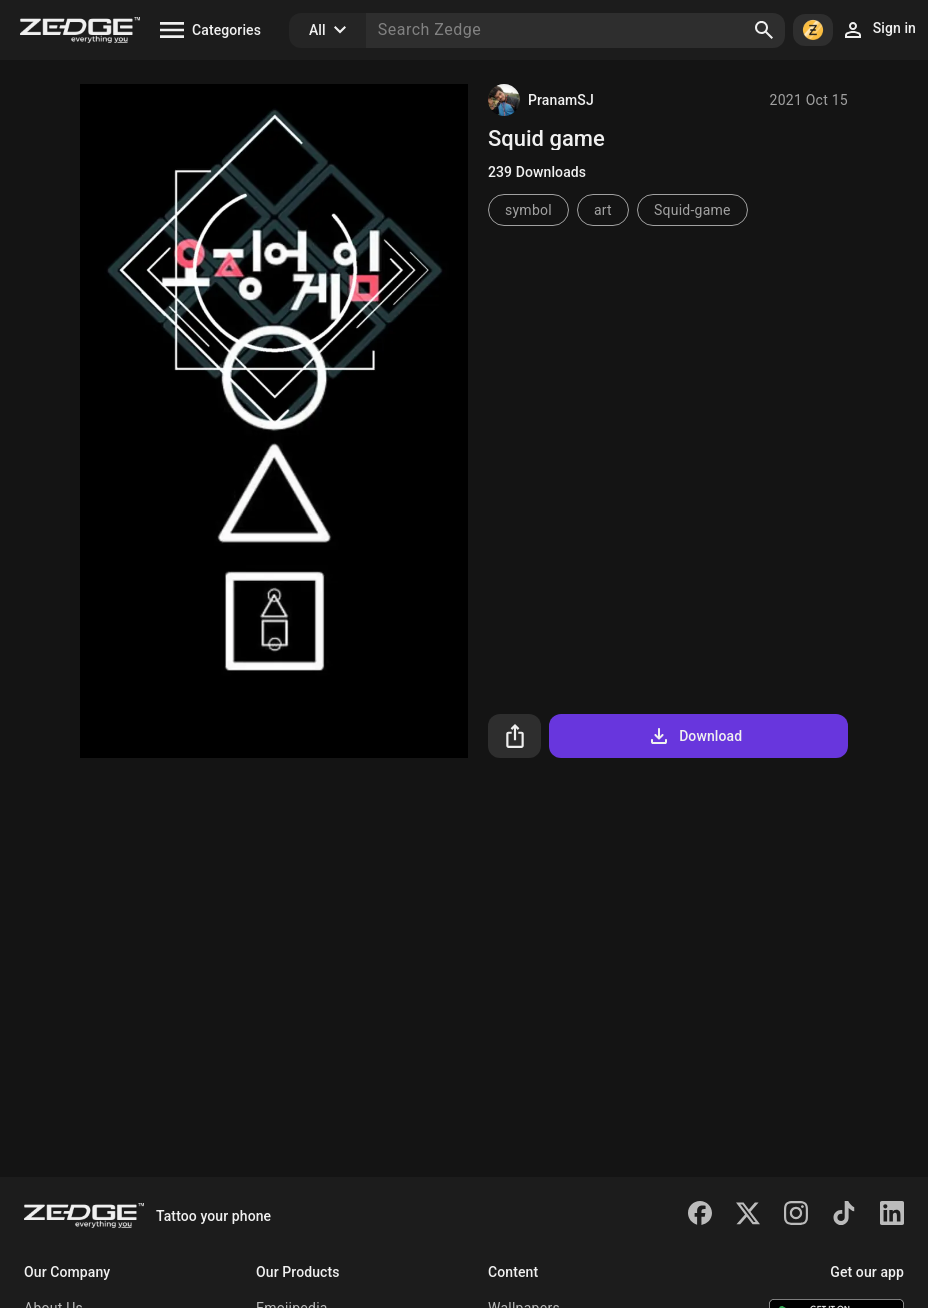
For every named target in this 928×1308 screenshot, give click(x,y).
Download (694, 736)
